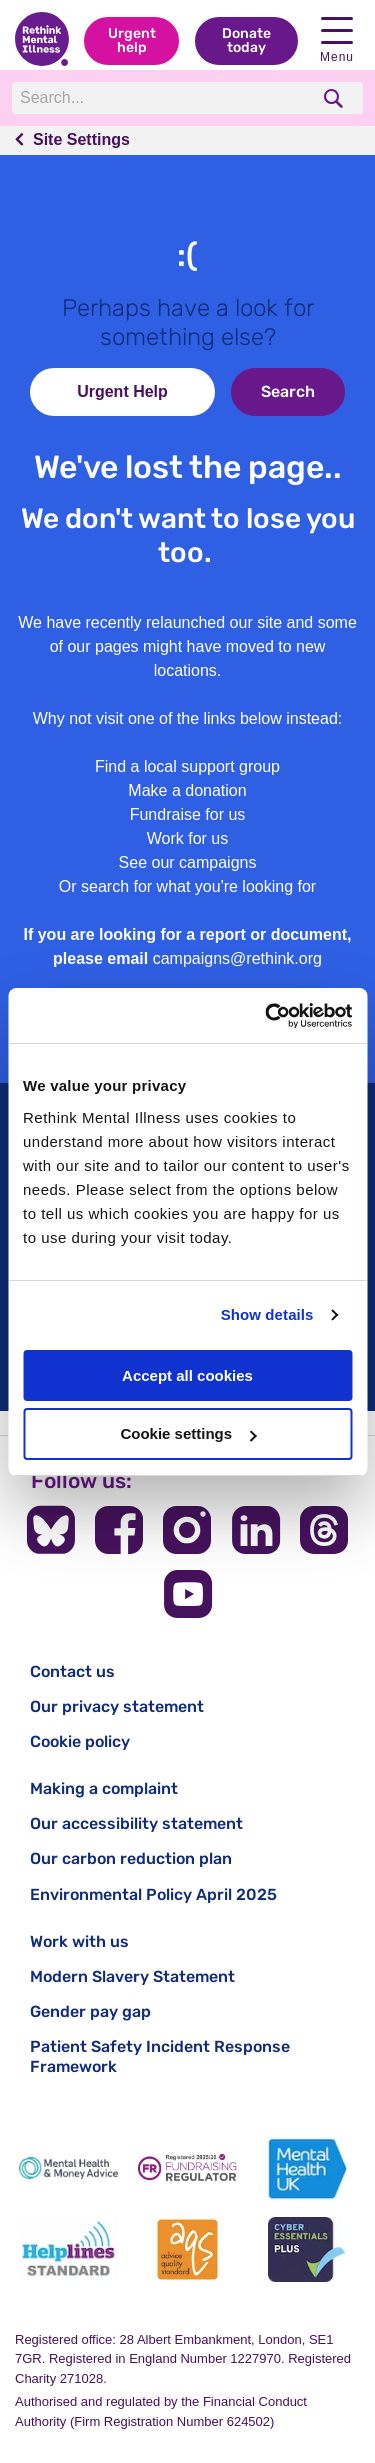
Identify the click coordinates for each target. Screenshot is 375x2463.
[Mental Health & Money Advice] (68, 2168)
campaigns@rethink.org (237, 958)
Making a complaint (104, 1788)
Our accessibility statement (136, 1823)
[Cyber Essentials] (306, 2249)
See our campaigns (188, 862)
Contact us (72, 1671)
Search (288, 391)
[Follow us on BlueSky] (51, 1530)
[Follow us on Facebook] (119, 1530)
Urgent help (132, 40)
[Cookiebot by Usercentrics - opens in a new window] (267, 1016)
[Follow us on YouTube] (188, 1594)
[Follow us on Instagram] (187, 1530)
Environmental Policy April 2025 (153, 1894)
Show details (267, 1314)
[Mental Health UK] (306, 2168)
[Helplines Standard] (68, 2249)
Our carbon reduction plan (131, 1858)
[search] (335, 98)
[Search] (160, 98)
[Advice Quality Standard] (187, 2249)
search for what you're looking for (198, 886)
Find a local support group (187, 766)
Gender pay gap (90, 2011)
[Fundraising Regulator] (187, 2168)
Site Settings (81, 139)
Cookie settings (188, 1433)
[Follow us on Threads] (324, 1530)
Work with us (79, 1941)
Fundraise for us (188, 814)
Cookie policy (80, 1741)
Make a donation (187, 790)
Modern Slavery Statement (132, 1976)
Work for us (188, 838)
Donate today (246, 40)
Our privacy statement (117, 1706)
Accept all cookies (187, 1375)
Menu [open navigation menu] (337, 40)
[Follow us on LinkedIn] (256, 1530)
